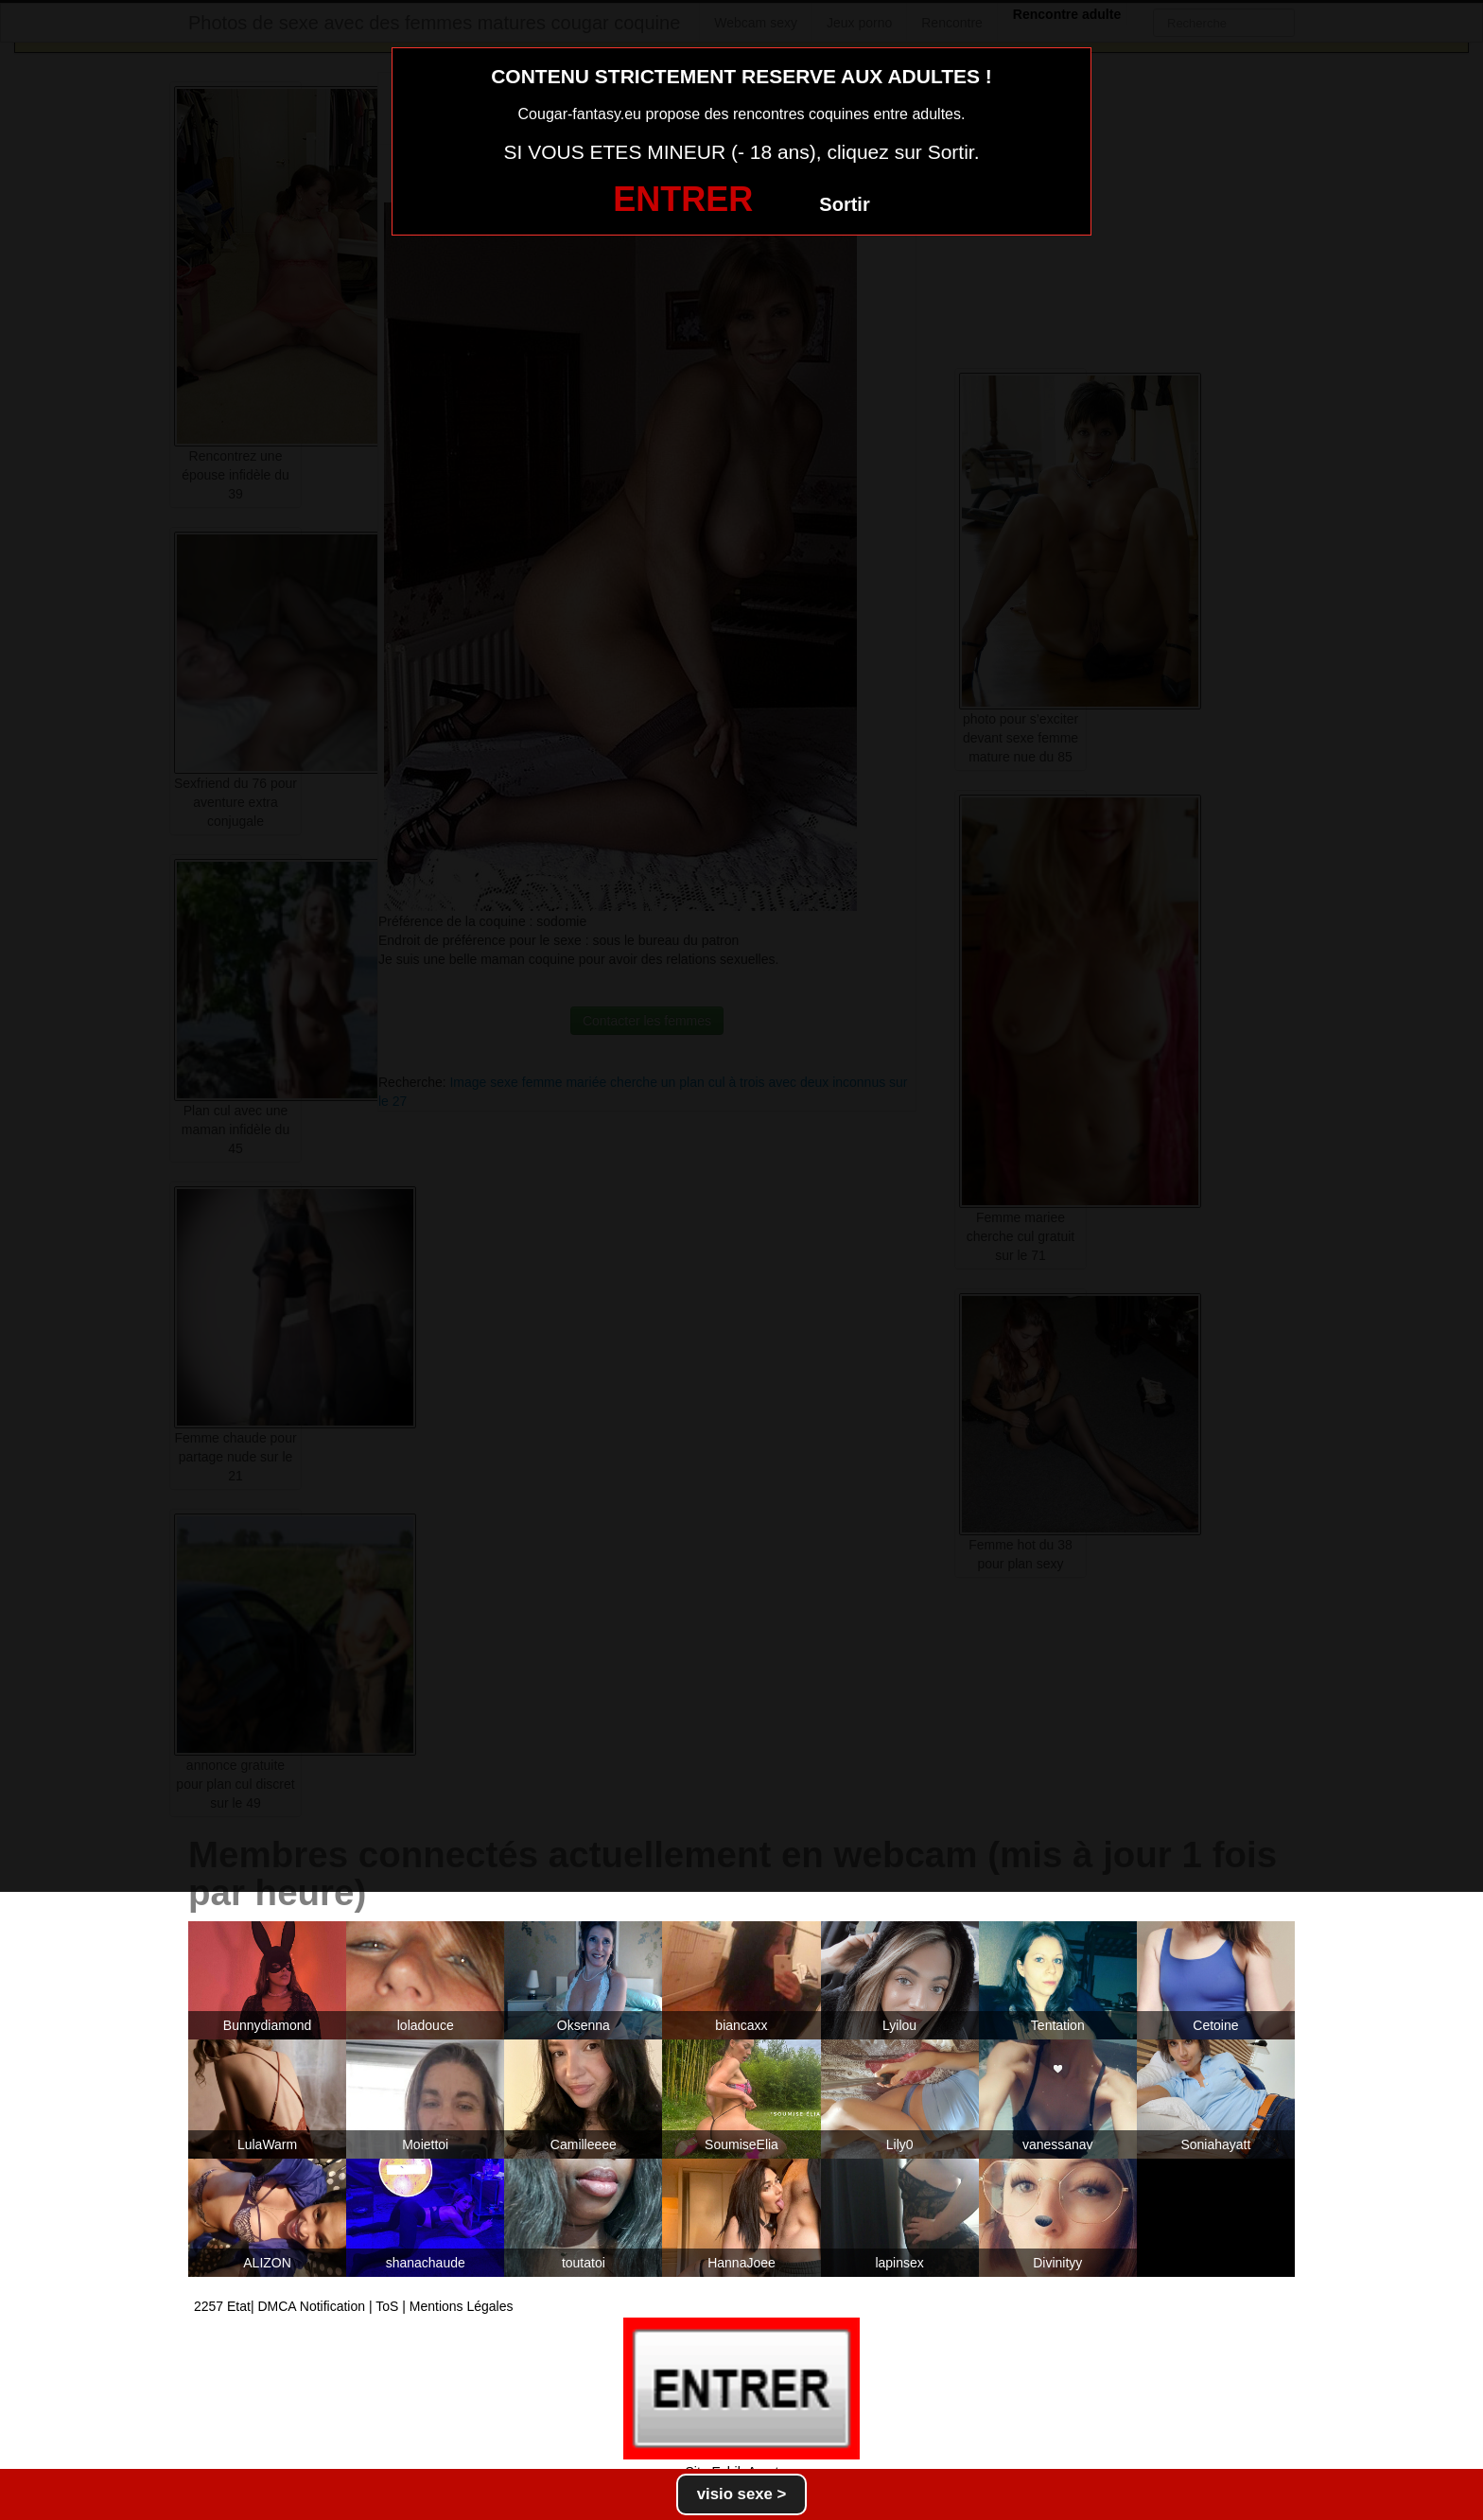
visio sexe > (742, 2494)
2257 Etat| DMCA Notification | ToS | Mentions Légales (354, 2306)
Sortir (844, 204)
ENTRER (683, 199)
